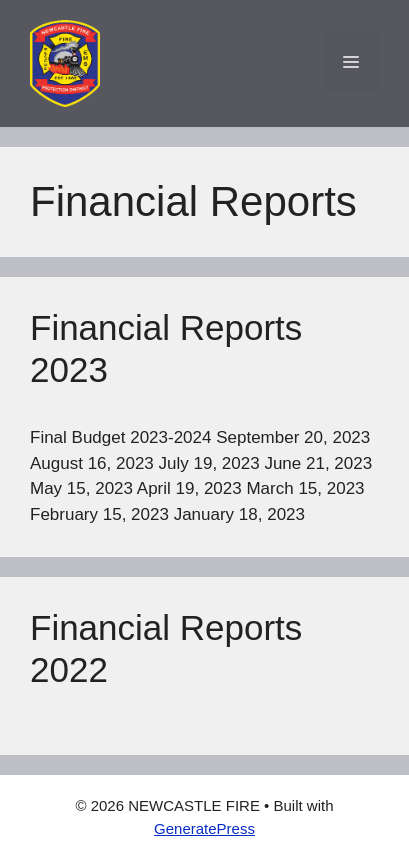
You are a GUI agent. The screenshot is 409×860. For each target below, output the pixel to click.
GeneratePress (204, 828)
